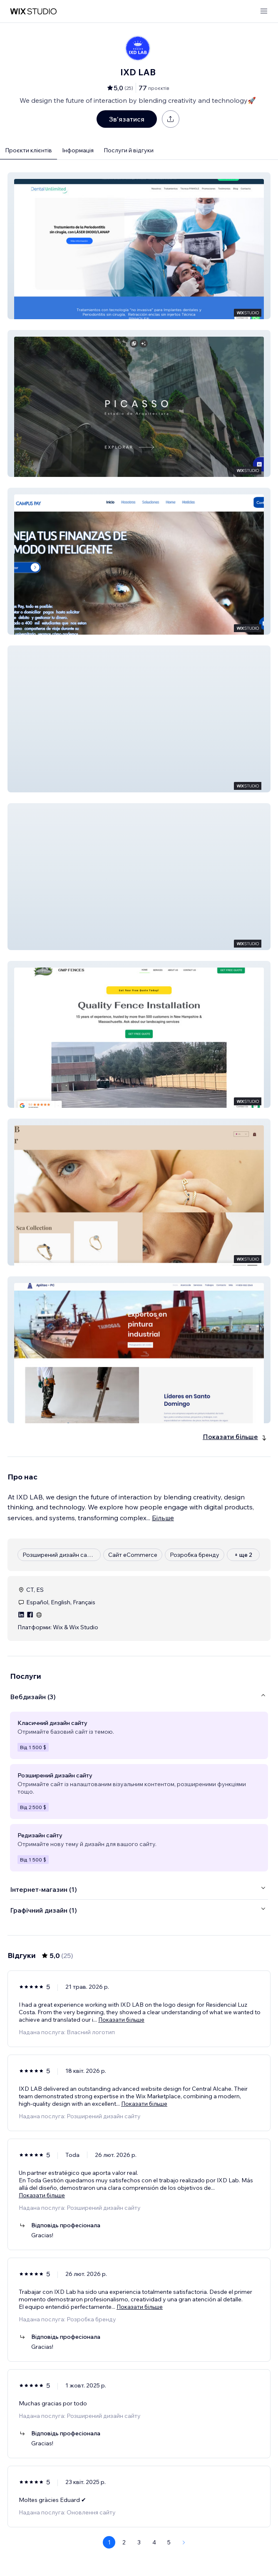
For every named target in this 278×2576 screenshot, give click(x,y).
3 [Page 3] (139, 2542)
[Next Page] (184, 2542)
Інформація (78, 150)
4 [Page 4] (154, 2542)
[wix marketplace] (33, 11)
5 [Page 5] (169, 2542)
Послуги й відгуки (129, 150)
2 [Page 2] (124, 2542)
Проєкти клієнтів (28, 150)
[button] (139, 245)
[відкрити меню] (264, 11)
